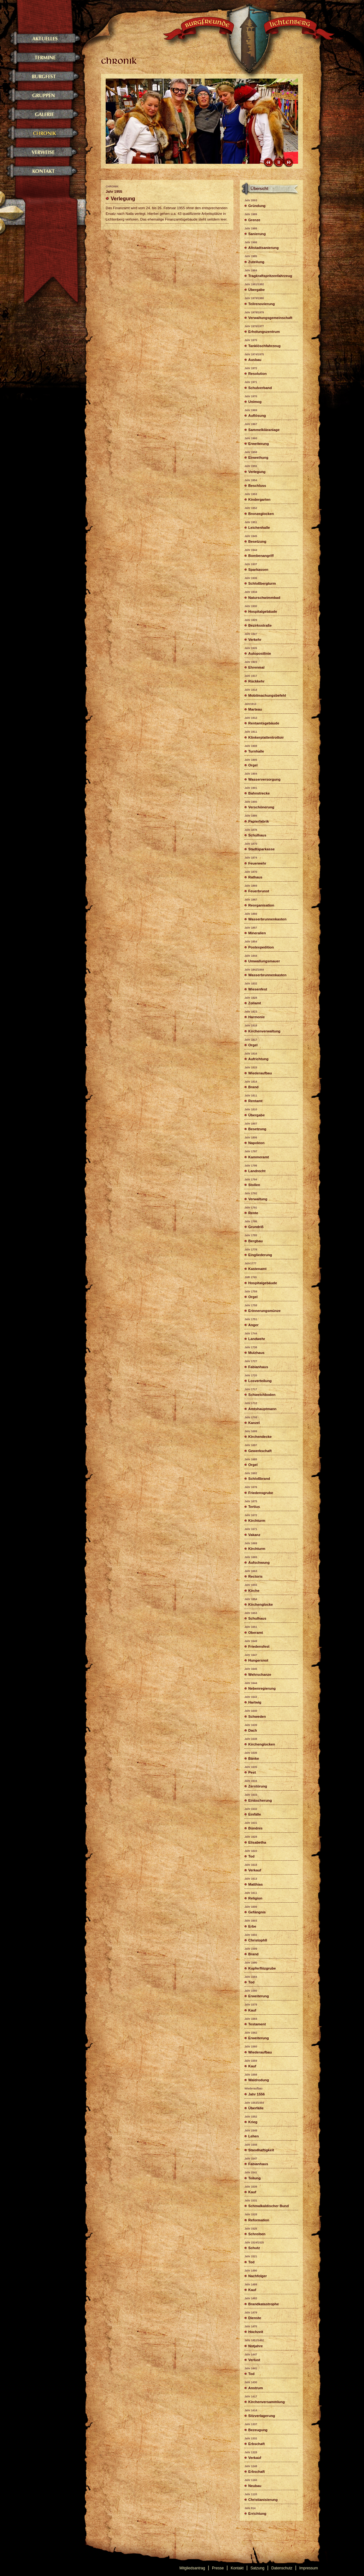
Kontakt (237, 2568)
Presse (218, 2568)
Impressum (308, 2568)
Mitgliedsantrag (192, 2568)
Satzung (257, 2568)
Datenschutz (281, 2568)
